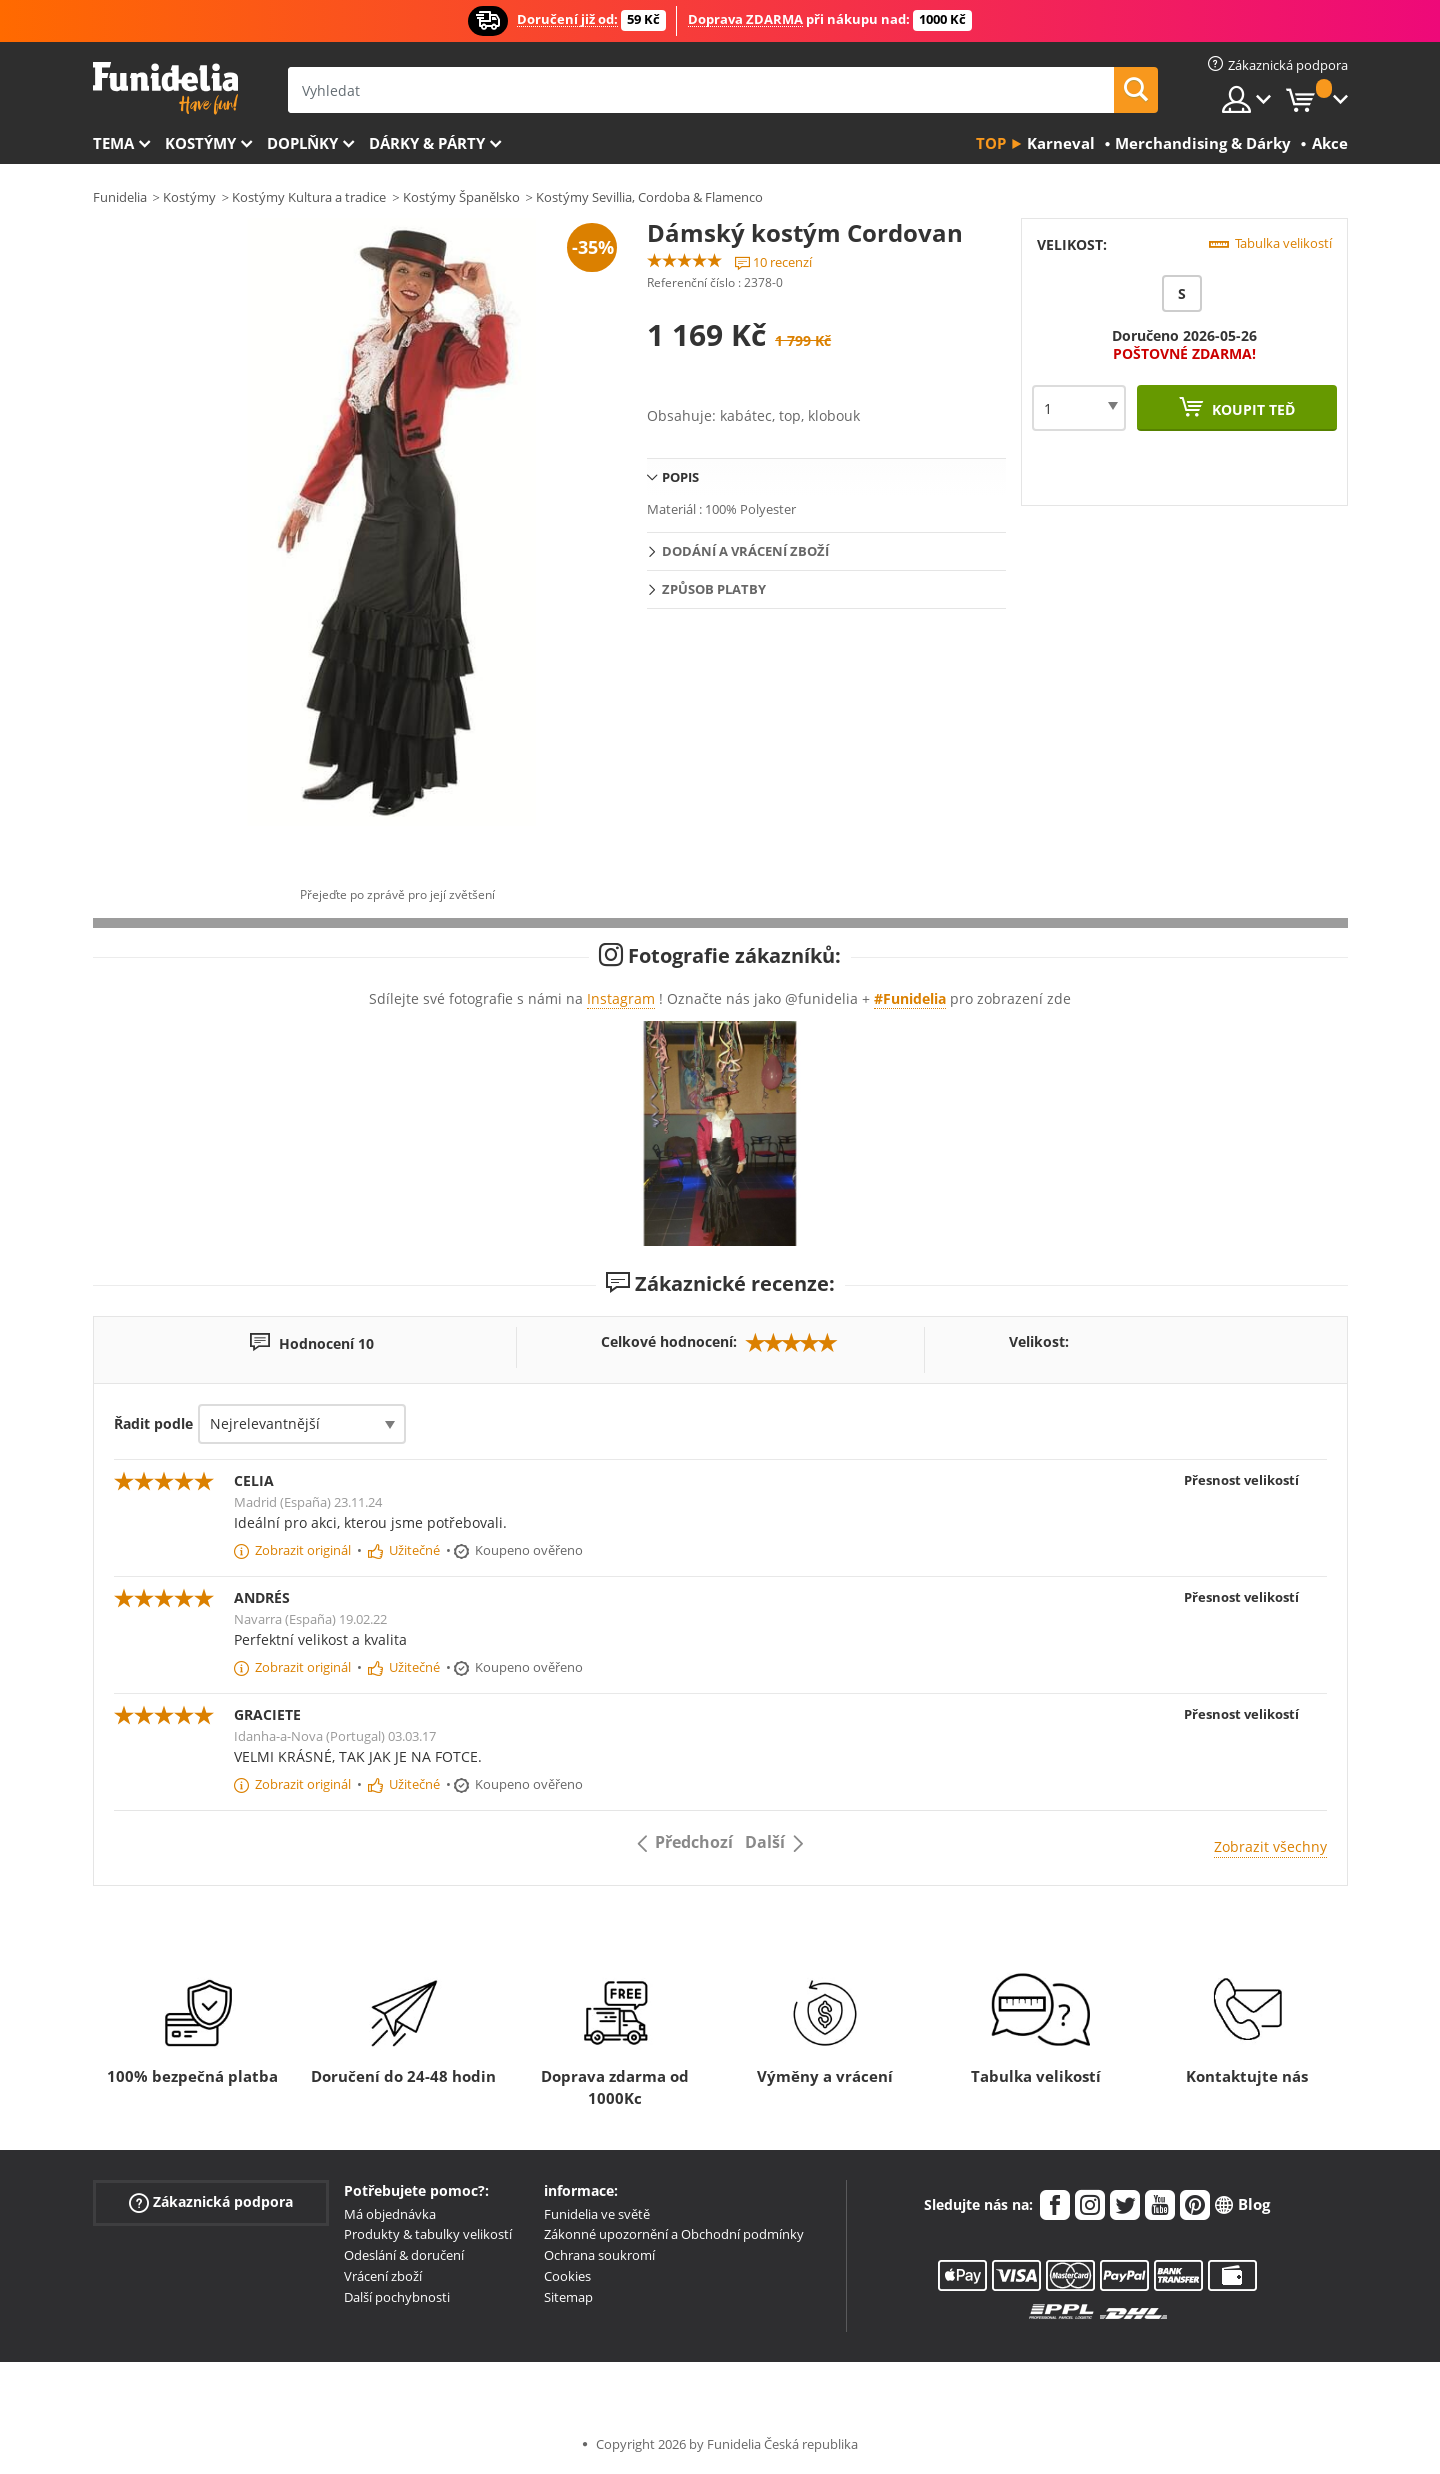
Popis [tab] (680, 477)
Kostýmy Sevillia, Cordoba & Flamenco (649, 197)
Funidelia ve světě (597, 2214)
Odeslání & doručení (404, 2255)
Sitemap (568, 2297)
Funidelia (120, 197)
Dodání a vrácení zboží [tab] (745, 551)
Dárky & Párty (427, 143)
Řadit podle (153, 1423)
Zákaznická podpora (211, 2201)
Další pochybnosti (397, 2297)
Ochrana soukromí (599, 2255)
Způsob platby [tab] (714, 589)
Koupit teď (1251, 409)
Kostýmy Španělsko (461, 197)
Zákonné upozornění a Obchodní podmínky (674, 2234)
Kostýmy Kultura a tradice (309, 197)
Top (991, 143)
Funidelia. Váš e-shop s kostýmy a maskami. (165, 88)
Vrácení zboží (383, 2276)
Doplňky (302, 143)
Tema (113, 143)
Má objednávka (390, 2214)
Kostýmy (200, 143)
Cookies (567, 2276)
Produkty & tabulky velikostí (428, 2234)
